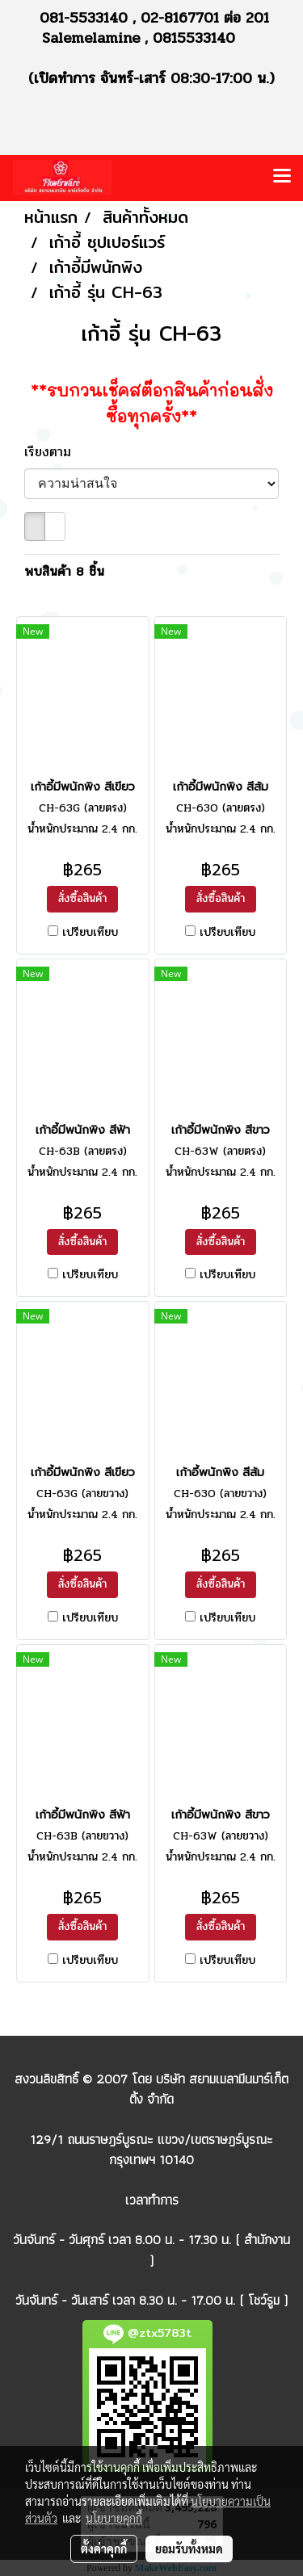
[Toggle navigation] (282, 177)
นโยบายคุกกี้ (114, 2518)
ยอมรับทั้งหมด (189, 2548)
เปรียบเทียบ (90, 933)
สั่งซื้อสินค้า (82, 898)
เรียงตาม (55, 452)
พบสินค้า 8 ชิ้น (64, 571)
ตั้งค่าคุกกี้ (104, 2548)
